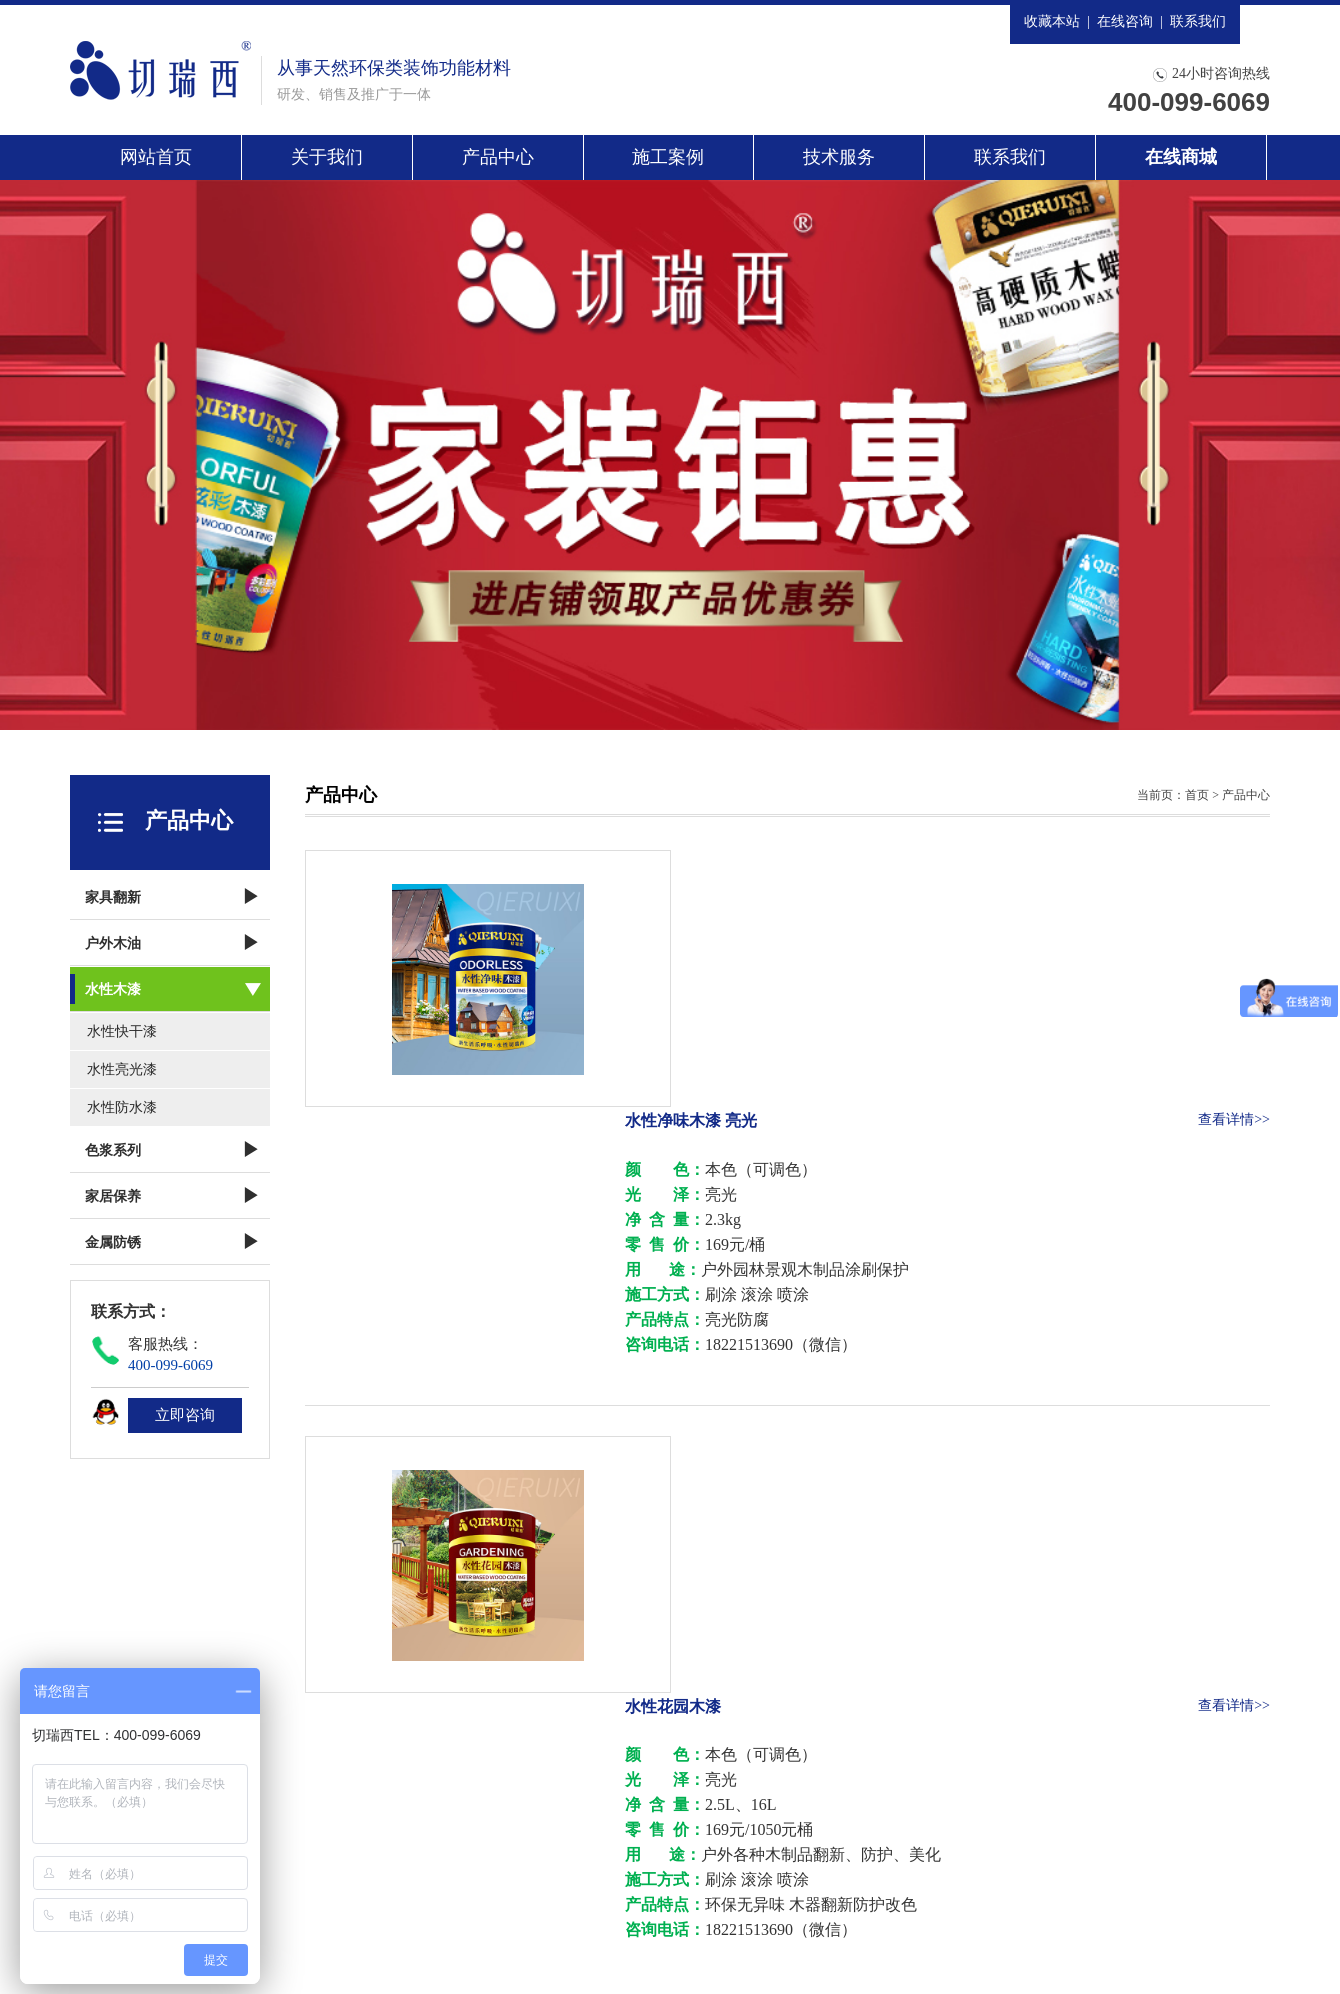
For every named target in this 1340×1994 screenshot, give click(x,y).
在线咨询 (1125, 21)
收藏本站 (1052, 21)
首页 (1197, 795)
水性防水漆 (122, 1107)
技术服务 (839, 157)
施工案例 (668, 157)
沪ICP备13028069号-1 (631, 1944)
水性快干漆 (122, 1031)
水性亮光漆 (122, 1069)
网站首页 (156, 157)
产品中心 (498, 157)
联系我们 (1198, 21)
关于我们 (327, 157)
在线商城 (1181, 157)
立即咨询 (185, 1415)
